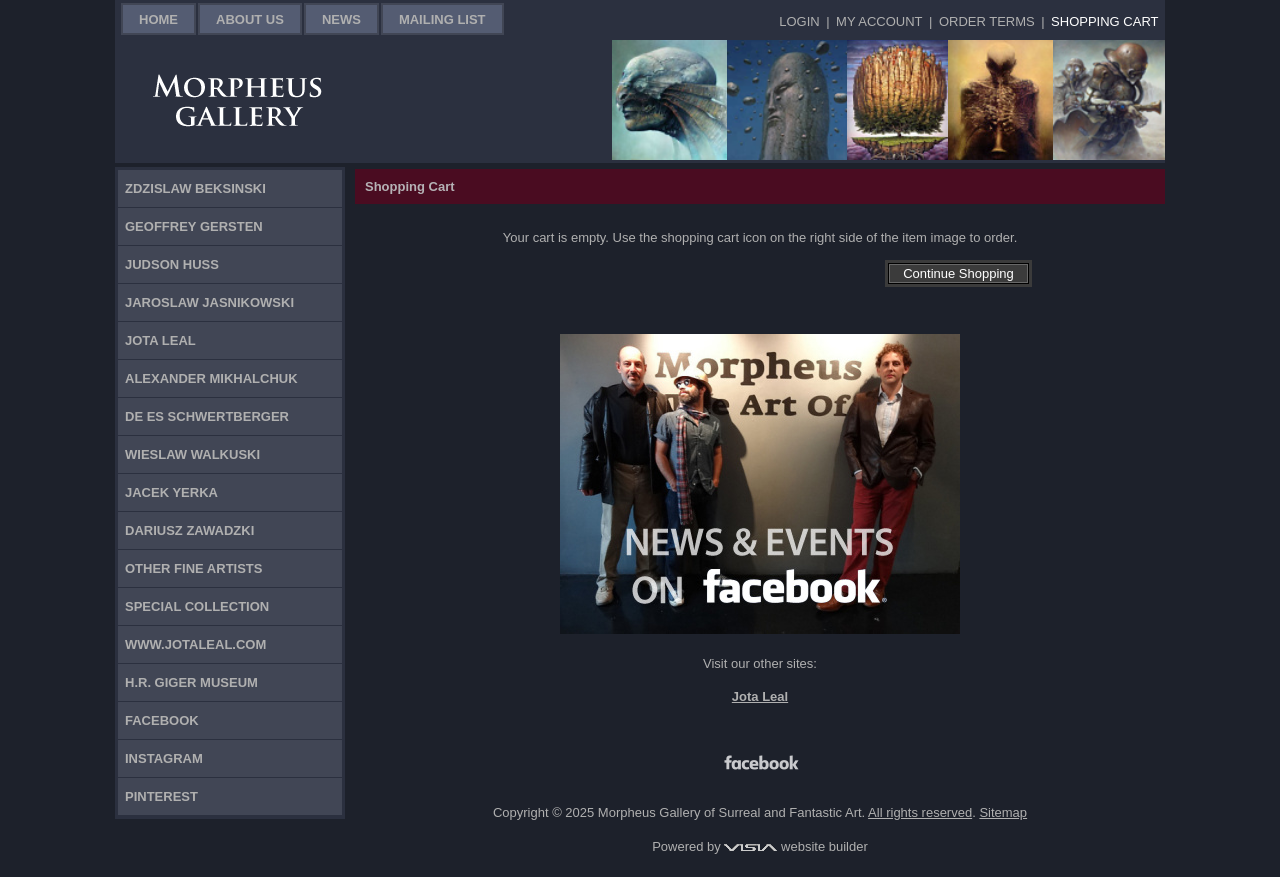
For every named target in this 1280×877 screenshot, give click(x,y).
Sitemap (1003, 812)
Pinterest (161, 796)
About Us (250, 19)
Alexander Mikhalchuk (211, 378)
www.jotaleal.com (195, 644)
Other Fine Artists (193, 568)
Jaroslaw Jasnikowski (209, 302)
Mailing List (442, 19)
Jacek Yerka (171, 492)
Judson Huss (172, 264)
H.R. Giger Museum (191, 682)
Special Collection (197, 606)
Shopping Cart (1104, 21)
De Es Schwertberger (207, 416)
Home (158, 19)
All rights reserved (920, 812)
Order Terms (987, 21)
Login (799, 21)
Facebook (162, 720)
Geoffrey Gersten (194, 226)
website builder (795, 846)
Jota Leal (160, 340)
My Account (879, 21)
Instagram (164, 758)
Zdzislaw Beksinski (195, 188)
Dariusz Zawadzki (189, 530)
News (341, 19)
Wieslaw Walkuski (192, 454)
